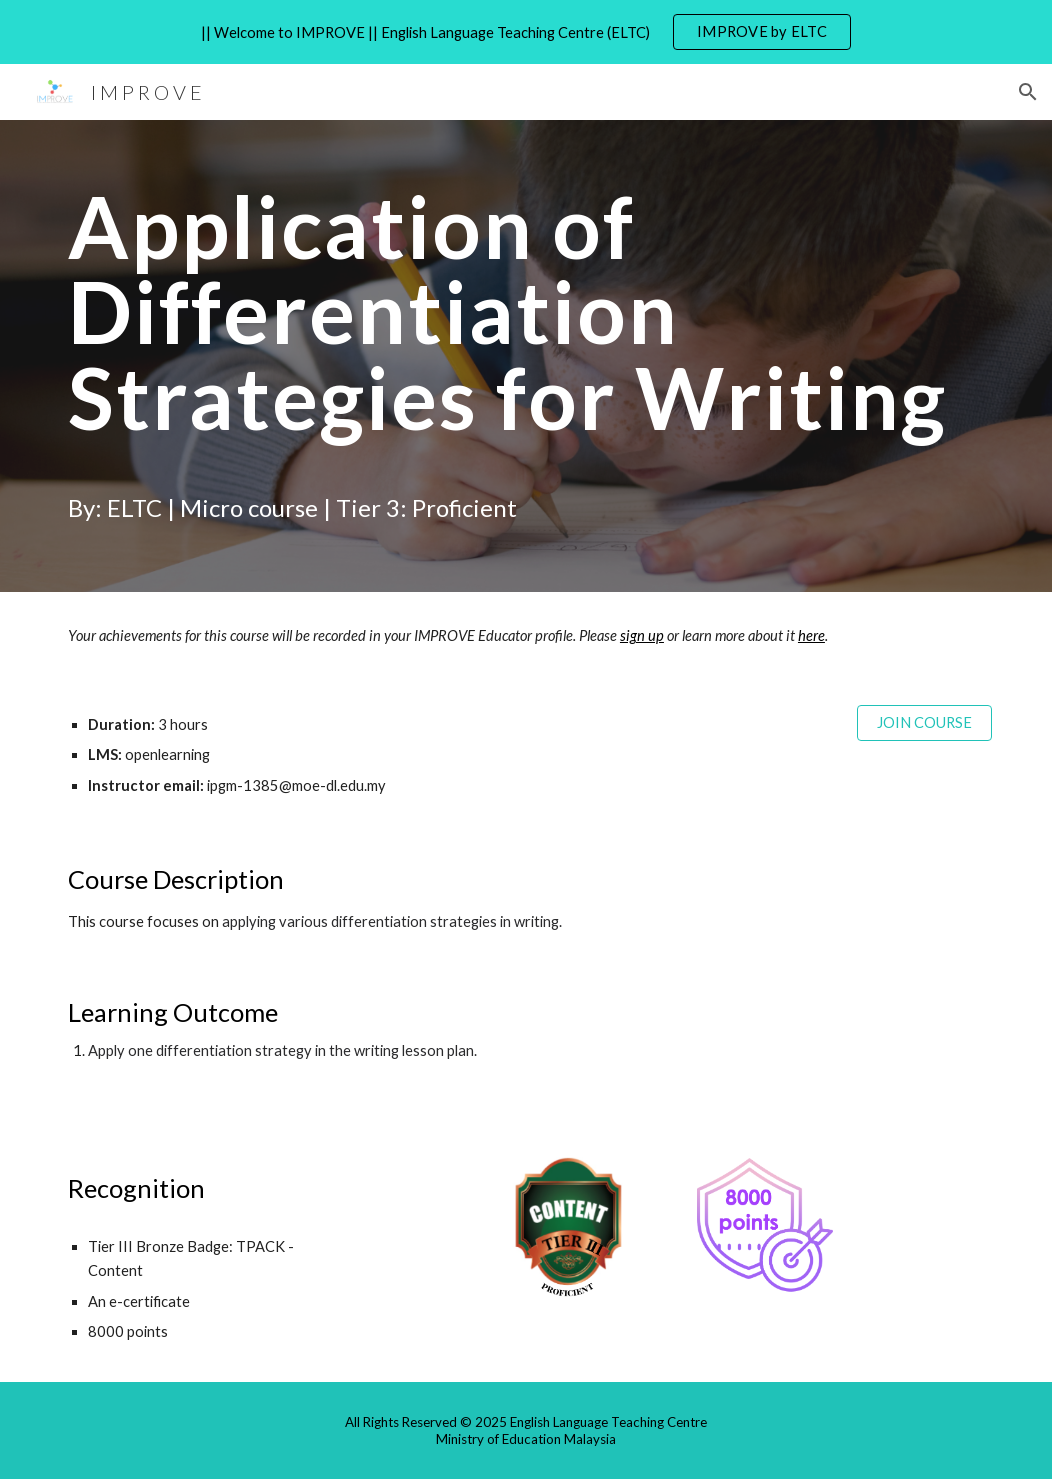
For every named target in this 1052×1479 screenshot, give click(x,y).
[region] (526, 32)
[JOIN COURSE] (924, 723)
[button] (1028, 92)
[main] (526, 356)
